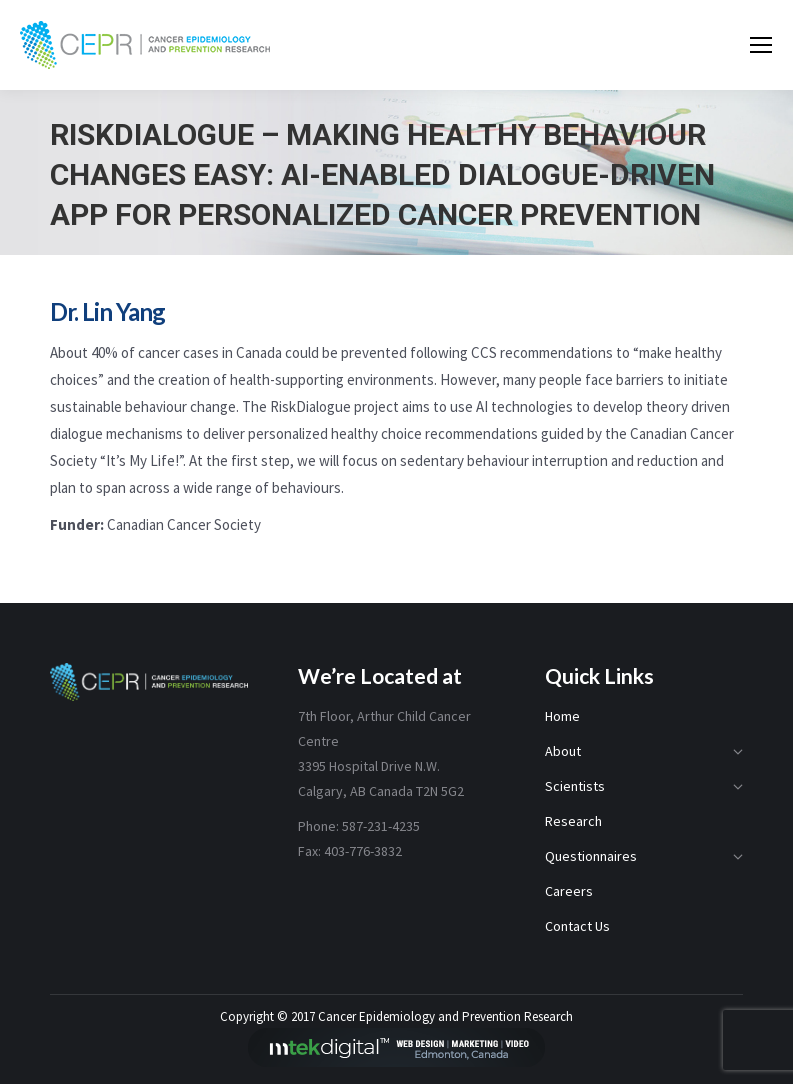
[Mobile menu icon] (761, 45)
